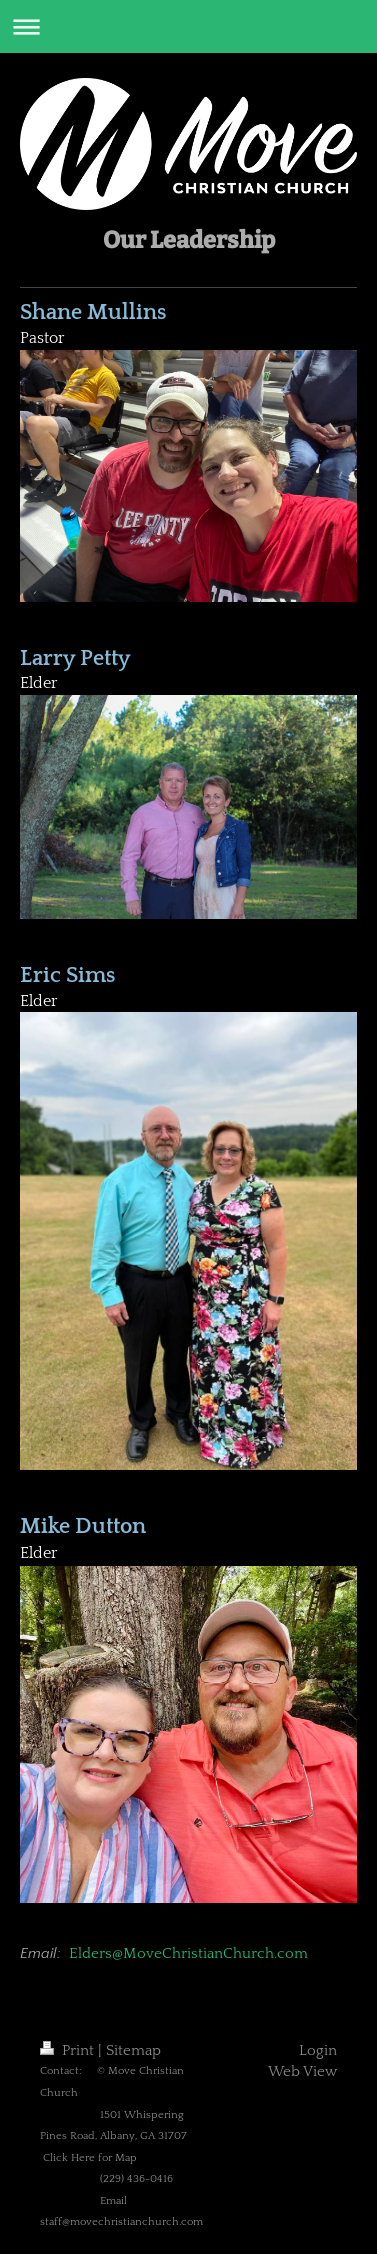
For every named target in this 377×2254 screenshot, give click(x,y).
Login (318, 2050)
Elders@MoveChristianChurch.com (188, 1953)
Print (69, 2050)
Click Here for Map (90, 2158)
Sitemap (133, 2050)
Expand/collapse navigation (188, 26)
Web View (302, 2071)
